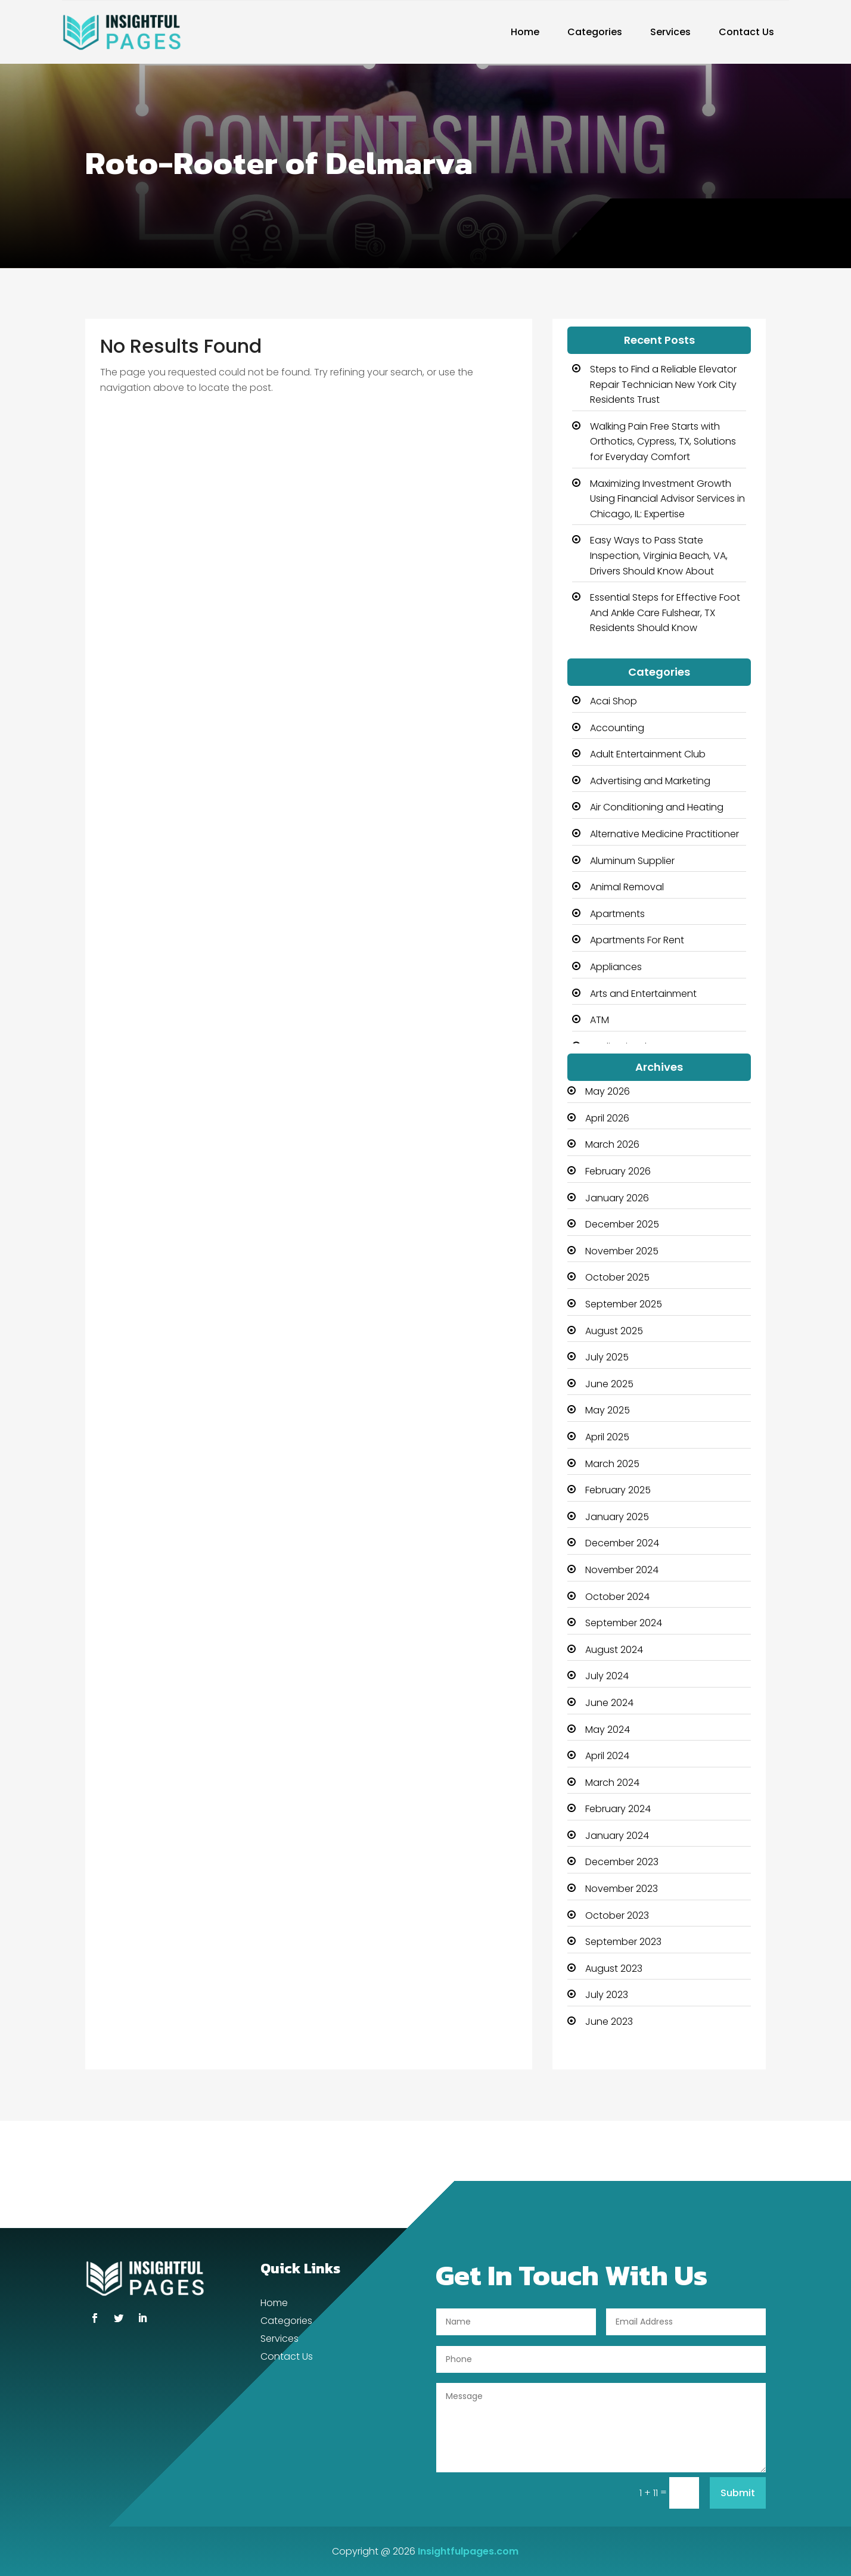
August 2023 (613, 1968)
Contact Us (746, 32)
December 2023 (622, 1862)
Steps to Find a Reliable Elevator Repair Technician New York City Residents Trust (663, 384)
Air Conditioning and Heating (656, 807)
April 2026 (607, 1118)
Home (525, 32)
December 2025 (622, 1224)
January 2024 (617, 1835)
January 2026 (617, 1198)
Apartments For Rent (637, 940)
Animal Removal (627, 887)
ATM (599, 1020)
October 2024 (617, 1597)
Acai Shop (613, 701)
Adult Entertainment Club (648, 754)
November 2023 (621, 1889)
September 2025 (623, 1304)
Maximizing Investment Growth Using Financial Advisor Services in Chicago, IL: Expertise (667, 499)
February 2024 (618, 1809)
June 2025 (609, 1384)
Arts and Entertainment (643, 993)
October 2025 (617, 1277)
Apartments (617, 914)
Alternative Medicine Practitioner (664, 834)
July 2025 (607, 1357)
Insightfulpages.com (468, 2551)
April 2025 (607, 1437)
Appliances (616, 967)
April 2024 (607, 1756)
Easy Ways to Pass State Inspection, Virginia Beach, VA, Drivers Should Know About (659, 555)
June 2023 (609, 2021)
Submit (737, 2493)
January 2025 (617, 1517)
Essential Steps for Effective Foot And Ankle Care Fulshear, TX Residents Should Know (665, 613)
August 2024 (614, 1650)
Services (670, 32)
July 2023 (606, 1995)
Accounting (617, 728)
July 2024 (607, 1676)
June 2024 (609, 1703)
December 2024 (622, 1543)
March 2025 (612, 1464)
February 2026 (618, 1171)
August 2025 (614, 1331)
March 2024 (612, 1782)
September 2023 (623, 1942)
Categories (594, 32)
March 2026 (612, 1144)
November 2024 (622, 1570)
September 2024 (623, 1623)
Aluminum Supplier (632, 861)
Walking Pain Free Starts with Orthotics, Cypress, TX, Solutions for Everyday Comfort (663, 442)
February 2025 (618, 1490)
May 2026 (607, 1091)
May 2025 (607, 1410)
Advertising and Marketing (650, 781)
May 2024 (607, 1729)
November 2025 (622, 1251)
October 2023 (617, 1915)
